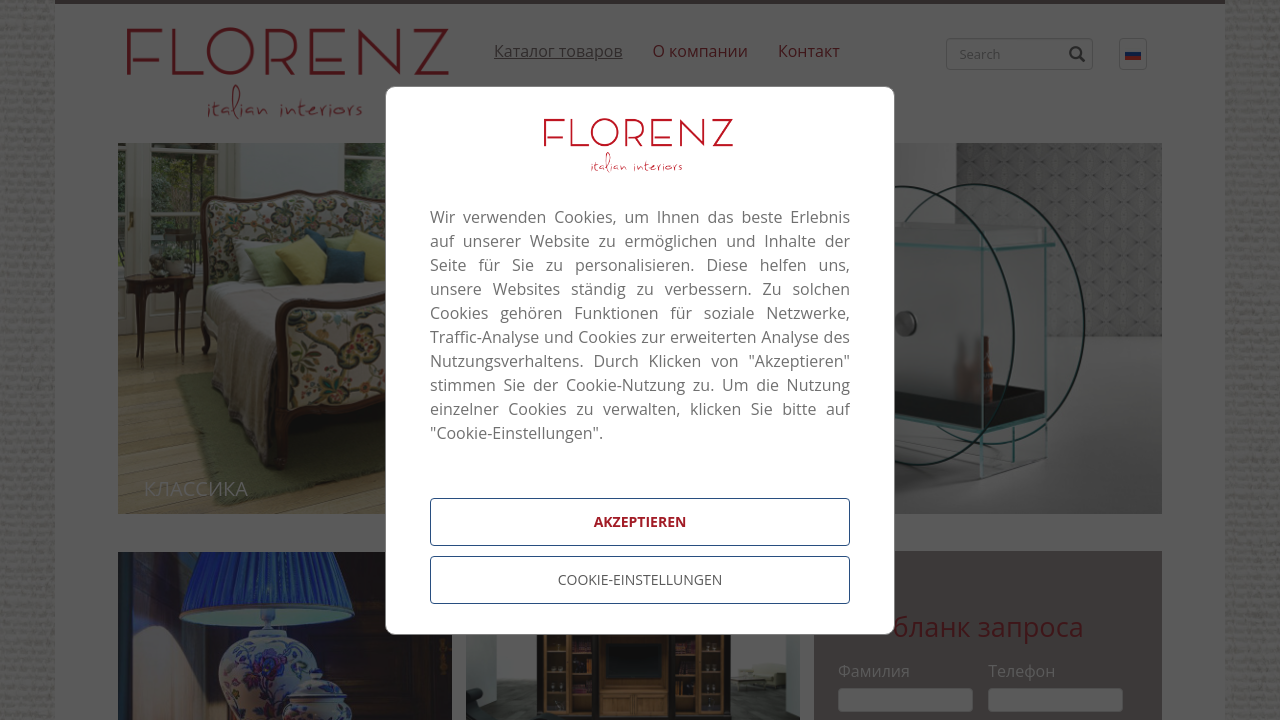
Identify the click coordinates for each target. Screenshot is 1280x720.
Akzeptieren (640, 521)
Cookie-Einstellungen (640, 579)
